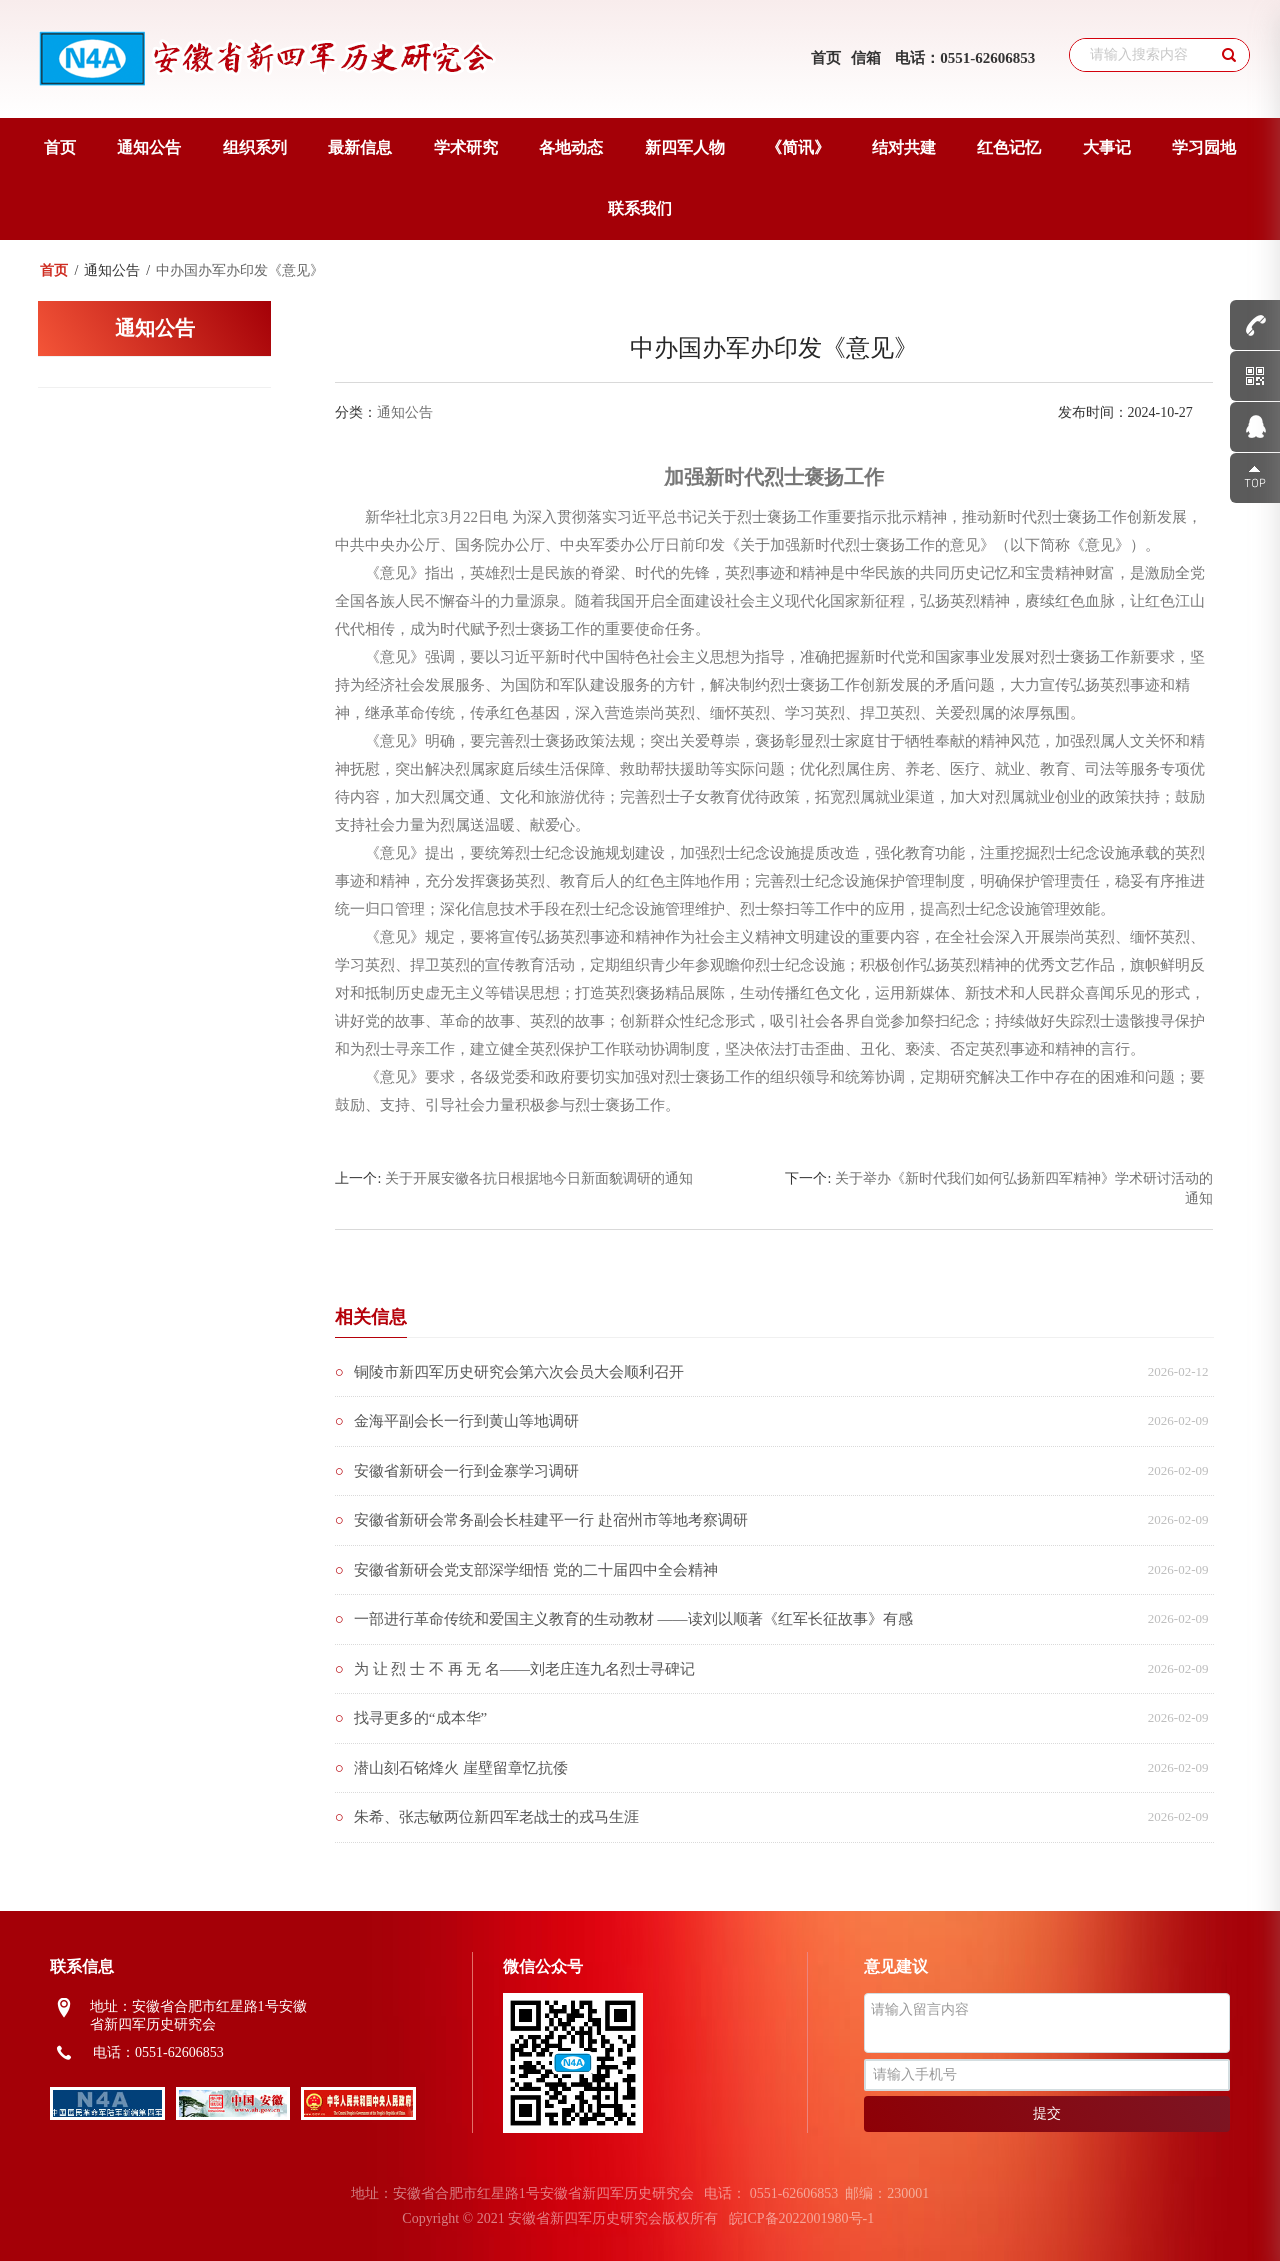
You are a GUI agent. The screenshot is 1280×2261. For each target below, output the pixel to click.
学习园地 (1204, 147)
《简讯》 (798, 147)
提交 (1047, 2113)
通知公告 (149, 147)
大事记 (1107, 147)
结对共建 (904, 147)
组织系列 (255, 147)
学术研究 (466, 147)
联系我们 (640, 208)
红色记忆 (1009, 147)
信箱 (866, 58)
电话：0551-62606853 (965, 58)
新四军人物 (685, 147)
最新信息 (360, 147)
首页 (826, 58)
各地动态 (571, 147)
